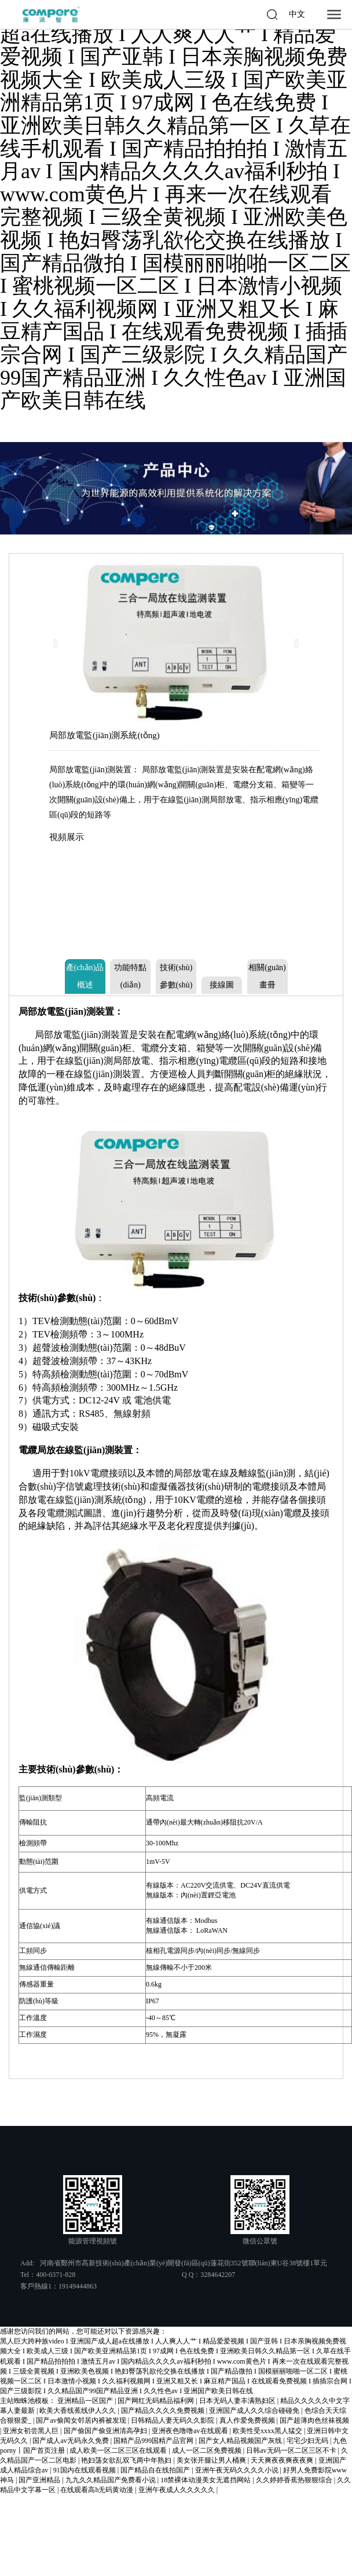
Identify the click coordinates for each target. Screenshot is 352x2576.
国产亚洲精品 (40, 2480)
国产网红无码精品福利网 (157, 2401)
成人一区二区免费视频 (207, 2450)
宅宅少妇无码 (308, 2441)
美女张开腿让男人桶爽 (212, 2460)
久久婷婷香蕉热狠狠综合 (295, 2480)
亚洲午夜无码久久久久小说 (237, 2470)
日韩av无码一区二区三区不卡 (292, 2450)
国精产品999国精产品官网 (154, 2441)
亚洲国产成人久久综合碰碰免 (255, 2411)
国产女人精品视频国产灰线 (241, 2441)
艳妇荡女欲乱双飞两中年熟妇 (127, 2460)
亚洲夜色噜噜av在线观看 (190, 2431)
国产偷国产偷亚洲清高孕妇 (106, 2431)
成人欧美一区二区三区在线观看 (118, 2450)
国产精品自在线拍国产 (156, 2470)
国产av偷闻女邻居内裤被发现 (81, 2420)
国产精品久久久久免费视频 (163, 2411)
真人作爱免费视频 (248, 2420)
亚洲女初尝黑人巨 (31, 2431)
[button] (58, 643)
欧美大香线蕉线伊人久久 (78, 2411)
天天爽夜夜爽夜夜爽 (283, 2460)
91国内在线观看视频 (85, 2470)
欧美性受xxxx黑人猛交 (268, 2431)
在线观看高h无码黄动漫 (97, 2490)
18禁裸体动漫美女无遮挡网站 (206, 2480)
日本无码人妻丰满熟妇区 (238, 2401)
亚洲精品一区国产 (86, 2401)
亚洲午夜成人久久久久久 (177, 2490)
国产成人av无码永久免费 (71, 2441)
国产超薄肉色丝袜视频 (314, 2420)
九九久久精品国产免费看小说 (111, 2480)
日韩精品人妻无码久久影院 (173, 2420)
